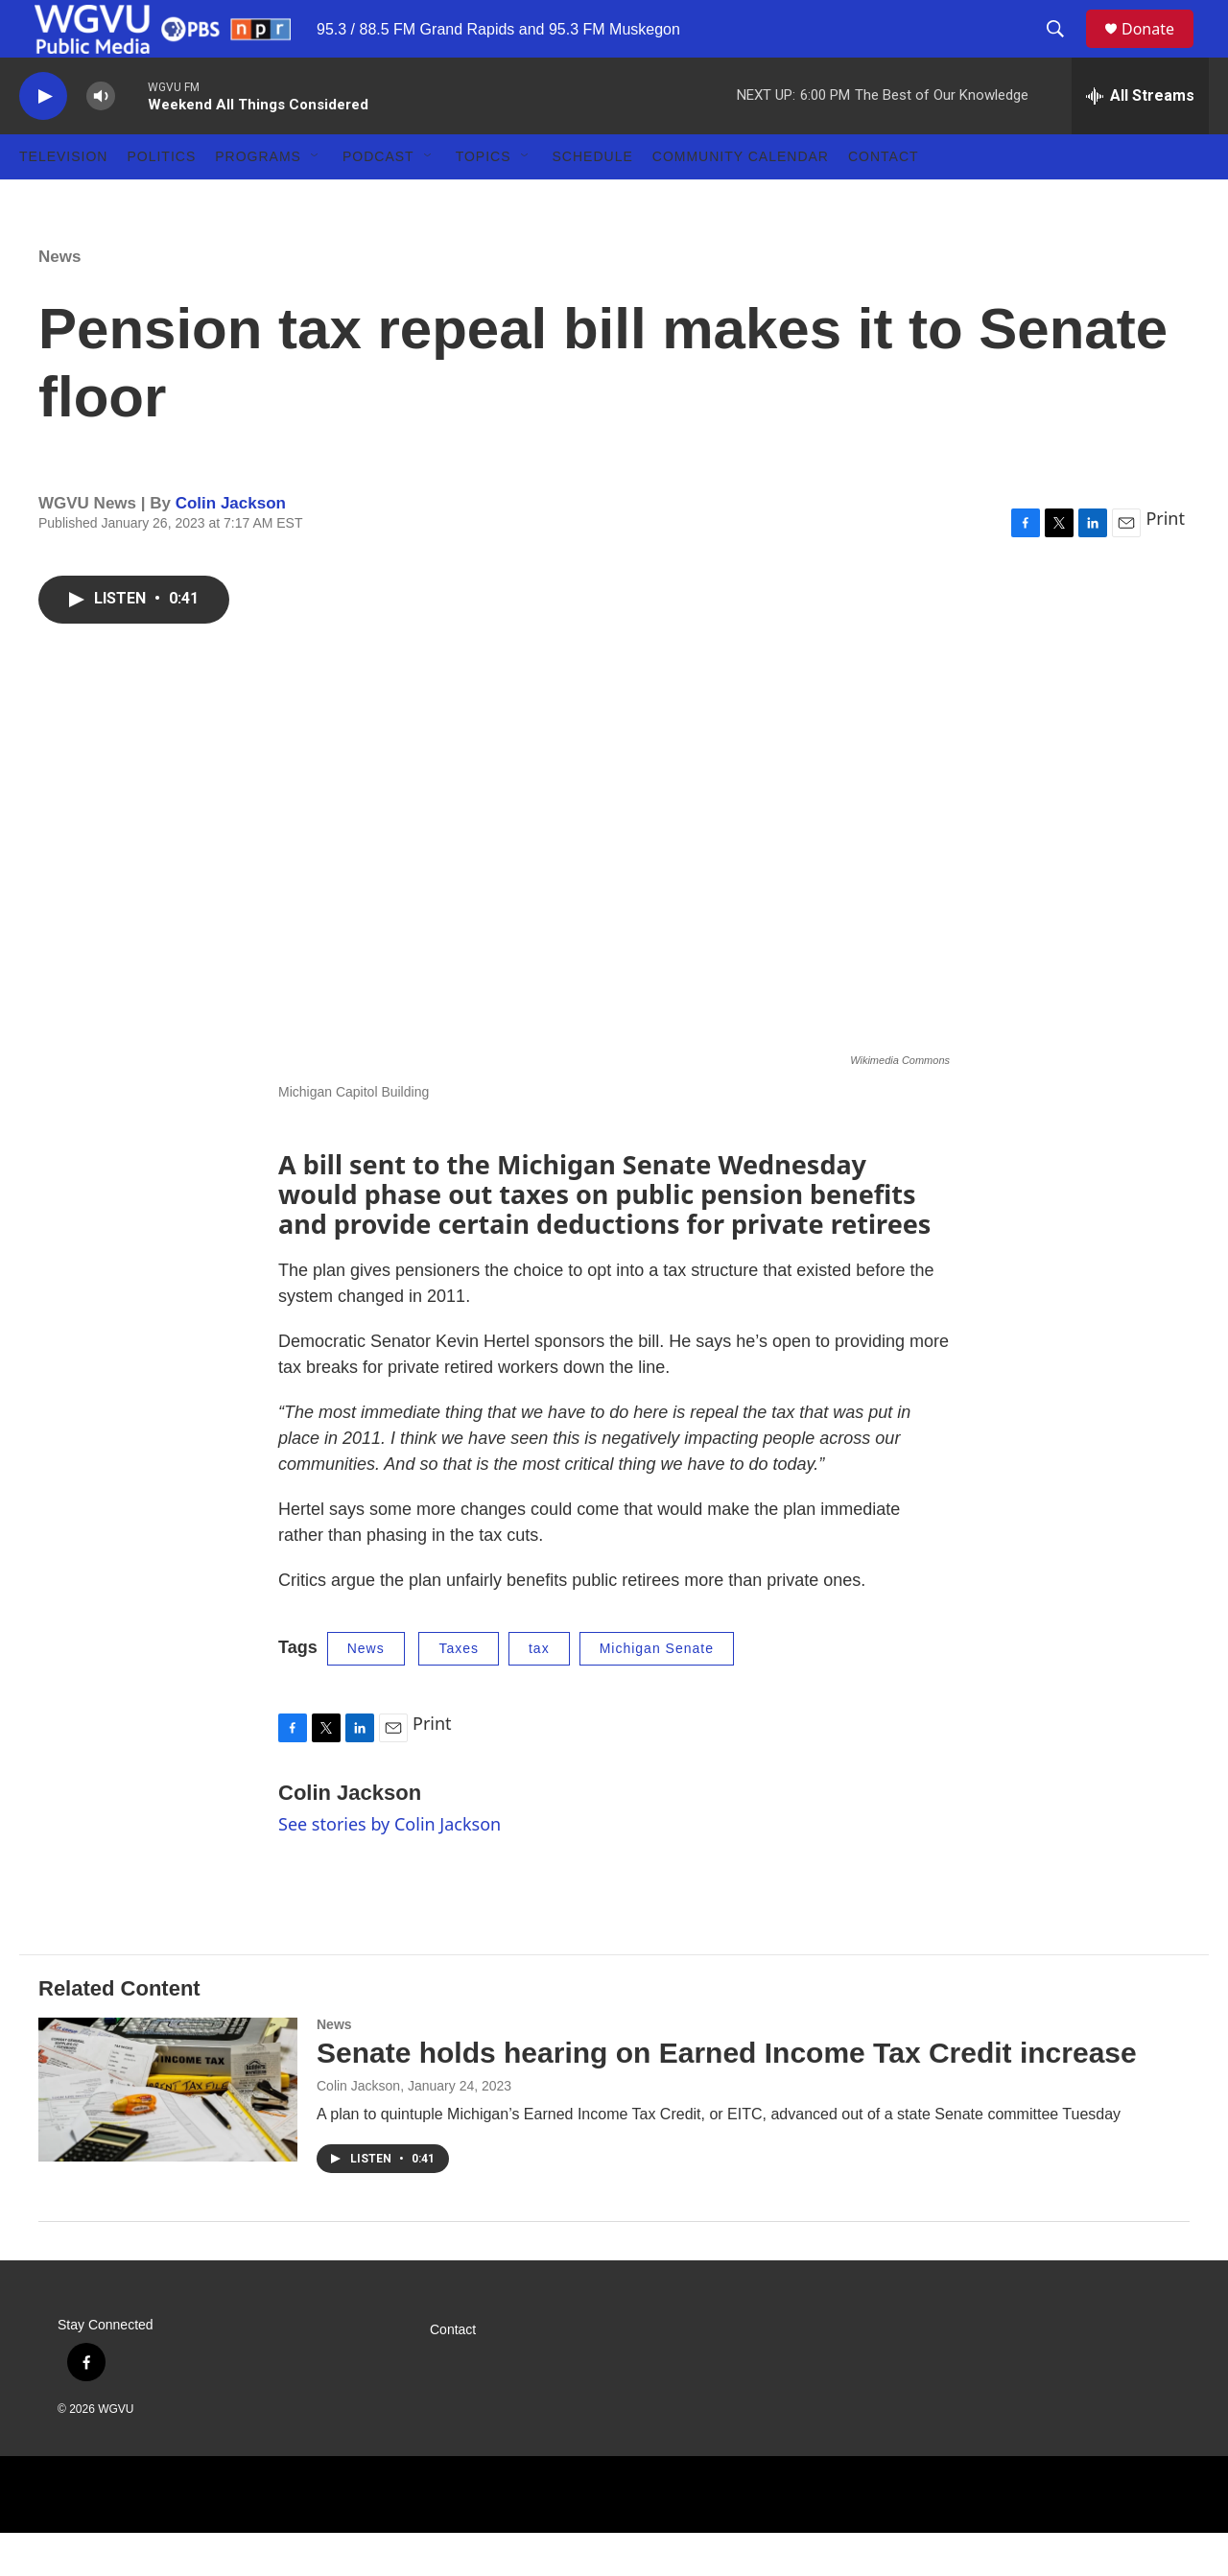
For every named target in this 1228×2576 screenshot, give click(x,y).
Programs (258, 199)
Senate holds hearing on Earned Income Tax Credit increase (727, 2096)
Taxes (458, 1691)
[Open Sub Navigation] (315, 199)
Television (63, 199)
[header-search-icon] (1064, 50)
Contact (883, 199)
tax (539, 1691)
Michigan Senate (657, 1691)
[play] (43, 140)
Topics (483, 199)
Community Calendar (740, 199)
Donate (1160, 50)
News (59, 300)
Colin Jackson (231, 546)
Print (1165, 561)
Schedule (593, 199)
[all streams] (1140, 139)
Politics (161, 199)
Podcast (378, 199)
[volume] (100, 139)
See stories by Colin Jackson (389, 1867)
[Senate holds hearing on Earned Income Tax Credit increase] (167, 2133)
